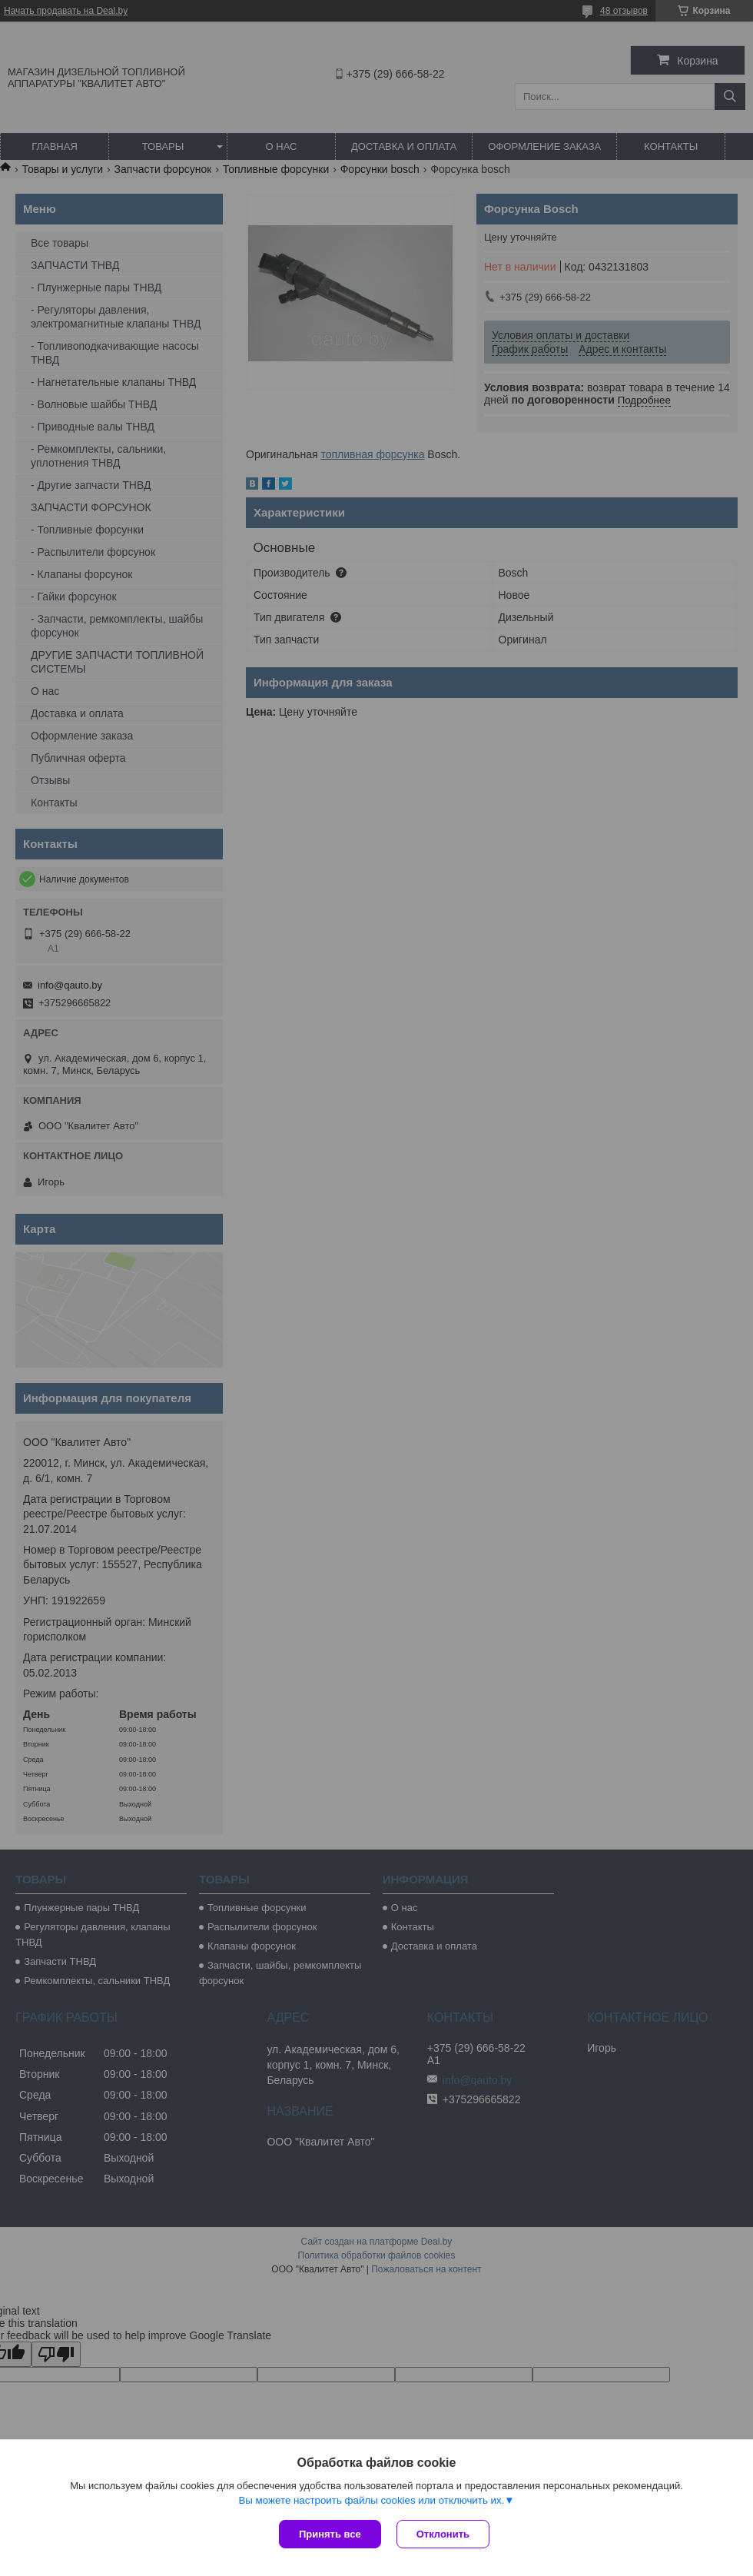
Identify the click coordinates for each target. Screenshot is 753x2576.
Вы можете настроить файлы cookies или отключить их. (371, 2500)
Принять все (330, 2534)
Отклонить (442, 2534)
